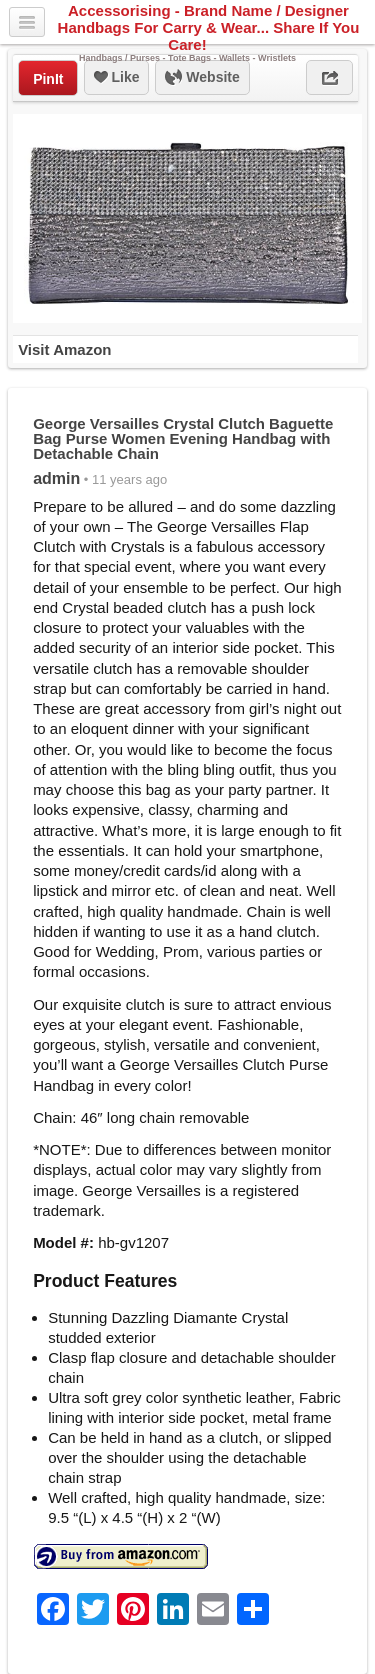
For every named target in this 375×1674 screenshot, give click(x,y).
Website (202, 78)
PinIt (48, 79)
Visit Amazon (64, 349)
